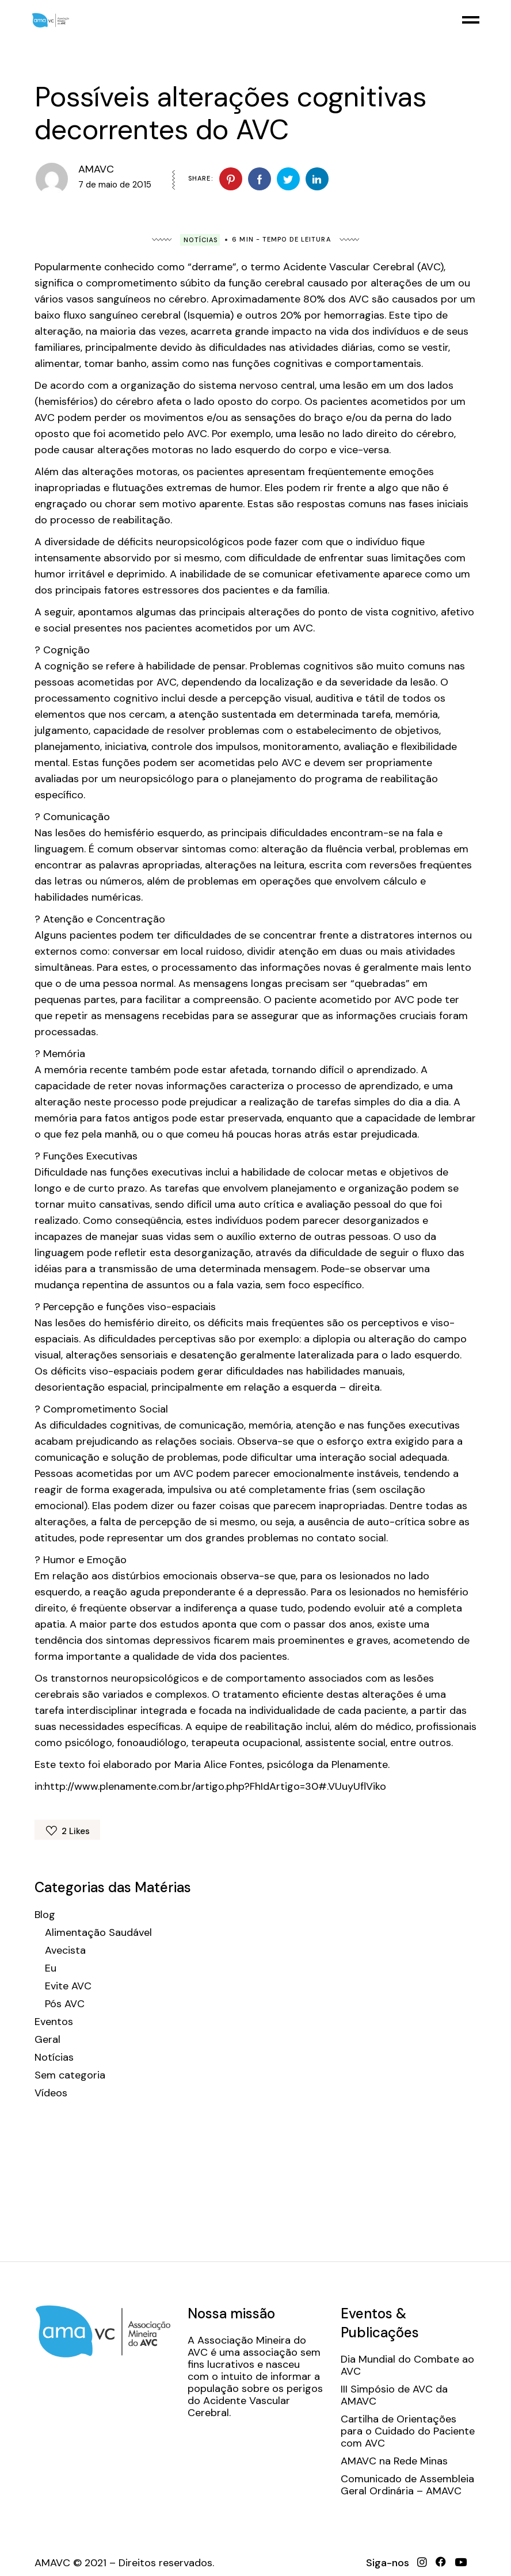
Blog (45, 1915)
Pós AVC (65, 2004)
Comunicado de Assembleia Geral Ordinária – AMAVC (407, 2485)
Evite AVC (68, 1986)
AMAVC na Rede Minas (394, 2461)
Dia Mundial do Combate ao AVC (407, 2365)
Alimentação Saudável (98, 1933)
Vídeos (51, 2093)
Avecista (65, 1951)
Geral (47, 2040)
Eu (50, 1968)
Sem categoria (70, 2075)
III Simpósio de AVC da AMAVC (394, 2395)
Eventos (54, 2022)
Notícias (201, 240)
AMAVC (96, 169)
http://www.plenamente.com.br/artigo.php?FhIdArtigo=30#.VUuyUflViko (215, 1786)
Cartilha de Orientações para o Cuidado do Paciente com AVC (408, 2431)
